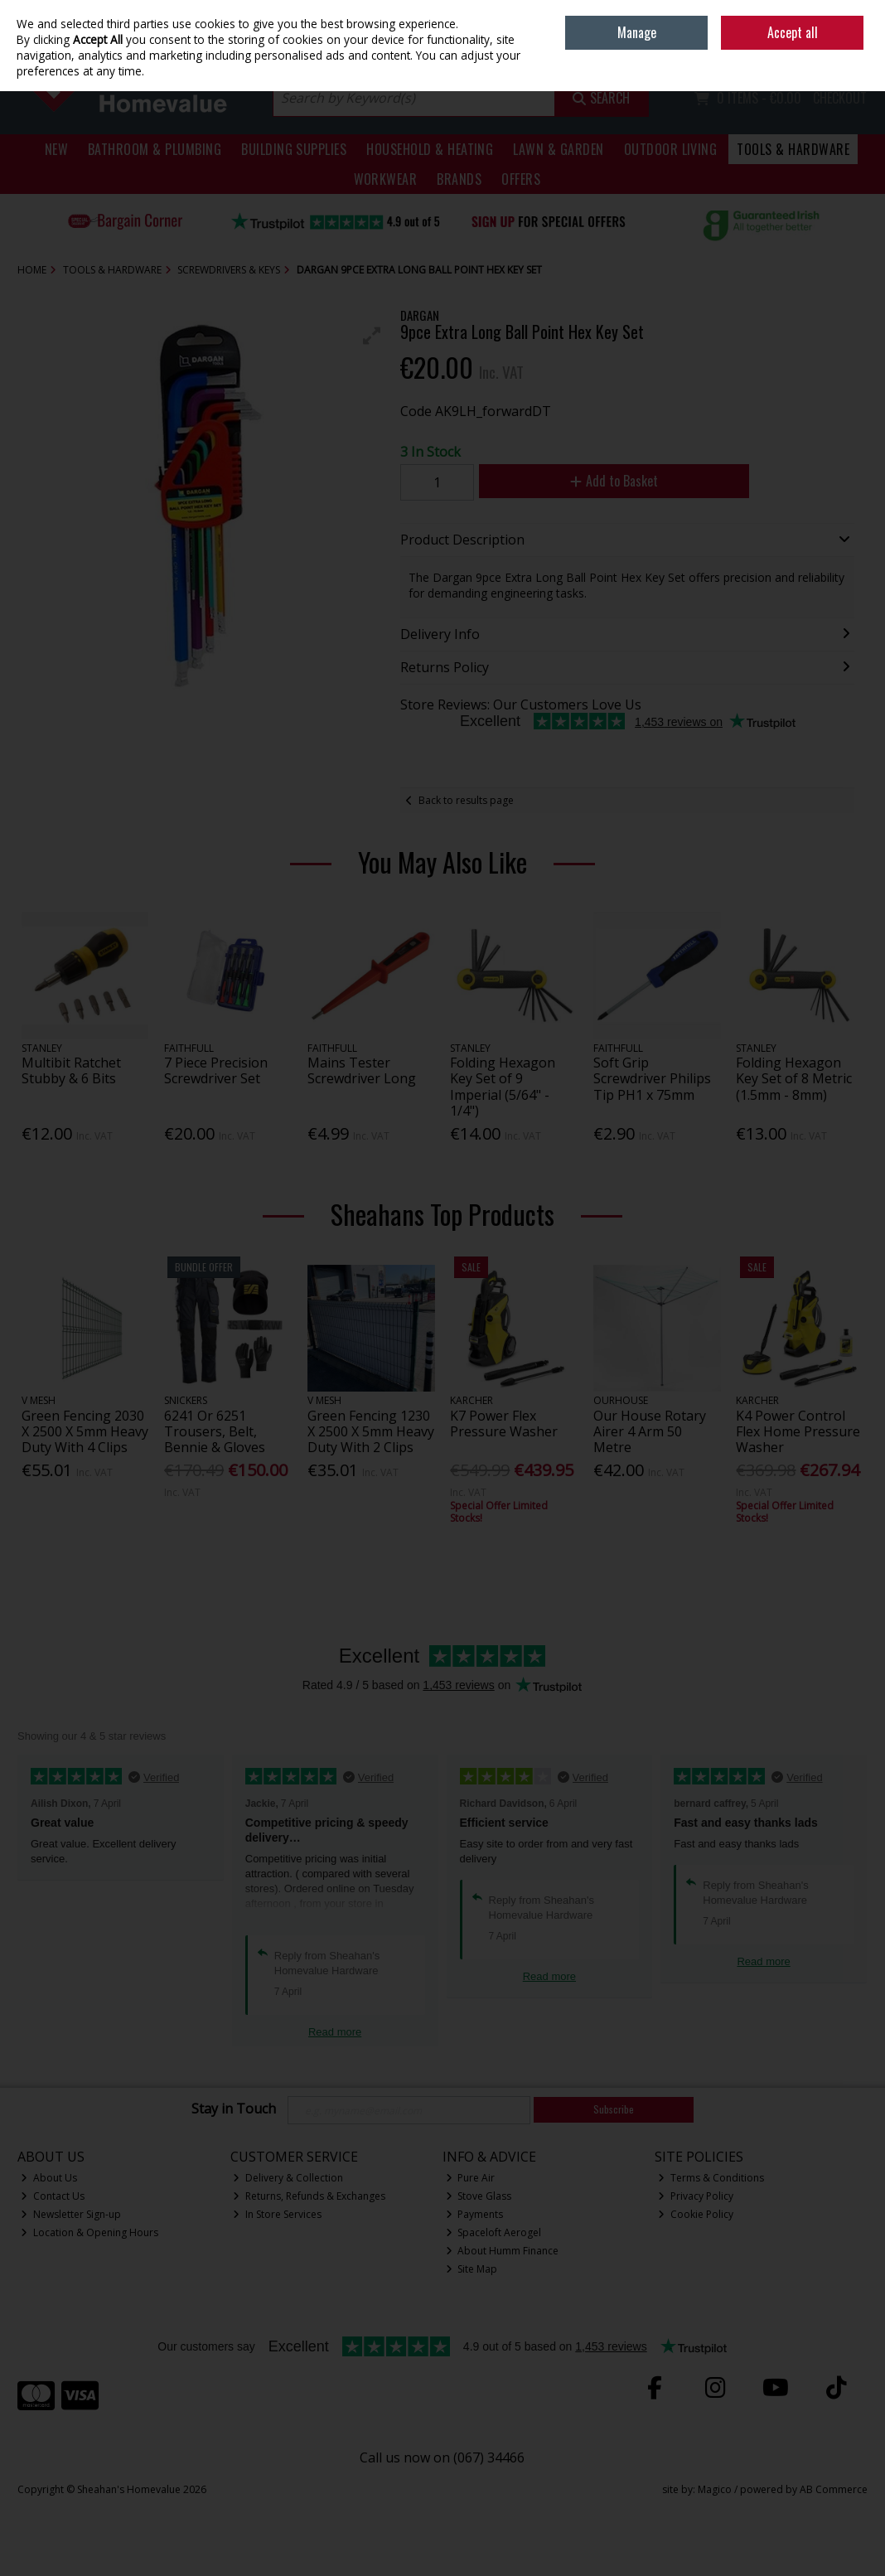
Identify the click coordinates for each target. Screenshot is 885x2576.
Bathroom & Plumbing (154, 149)
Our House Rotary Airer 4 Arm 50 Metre (649, 1431)
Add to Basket (614, 481)
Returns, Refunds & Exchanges (309, 2196)
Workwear (386, 179)
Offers (520, 179)
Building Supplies (293, 149)
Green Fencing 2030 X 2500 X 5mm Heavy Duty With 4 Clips (85, 1431)
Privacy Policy (695, 2196)
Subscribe (613, 2109)
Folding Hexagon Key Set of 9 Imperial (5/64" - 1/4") (502, 1086)
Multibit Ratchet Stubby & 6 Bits (71, 1070)
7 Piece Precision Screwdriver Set (216, 1070)
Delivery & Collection (288, 2178)
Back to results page (466, 800)
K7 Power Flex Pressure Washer (504, 1424)
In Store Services (277, 2214)
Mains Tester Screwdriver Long (361, 1070)
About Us (49, 2178)
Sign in (823, 50)
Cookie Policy (695, 2214)
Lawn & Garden (558, 149)
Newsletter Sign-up (71, 2214)
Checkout (840, 98)
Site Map (472, 2269)
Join (859, 50)
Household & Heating (429, 149)
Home (752, 12)
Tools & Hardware (793, 149)
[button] (372, 335)
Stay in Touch (233, 2109)
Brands (459, 179)
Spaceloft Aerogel (494, 2232)
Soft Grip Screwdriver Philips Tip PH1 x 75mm (652, 1078)
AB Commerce (834, 2489)
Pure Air (471, 2178)
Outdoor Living (671, 149)
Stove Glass (479, 2196)
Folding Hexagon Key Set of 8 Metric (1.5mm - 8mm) (794, 1078)
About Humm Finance (502, 2251)
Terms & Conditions (711, 2178)
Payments (475, 2214)
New (56, 149)
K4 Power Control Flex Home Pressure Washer (798, 1431)
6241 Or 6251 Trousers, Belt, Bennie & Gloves (214, 1431)
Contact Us (53, 2196)
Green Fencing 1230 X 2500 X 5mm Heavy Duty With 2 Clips (370, 1431)
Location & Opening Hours (89, 2232)
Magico (715, 2489)
